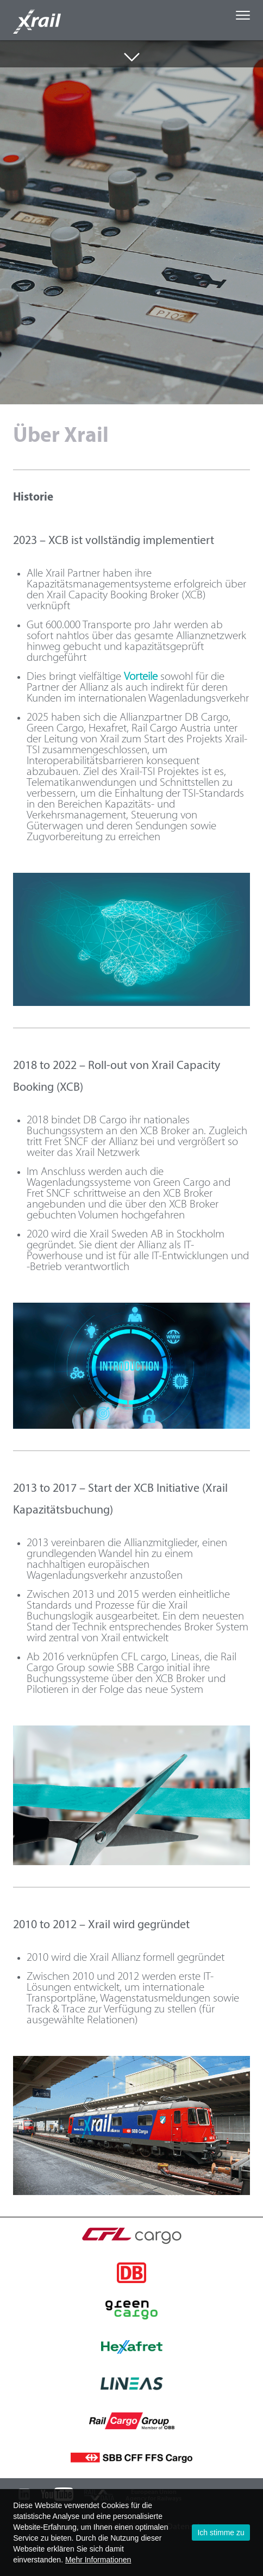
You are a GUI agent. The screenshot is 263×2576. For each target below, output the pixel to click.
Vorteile (141, 677)
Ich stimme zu (220, 2532)
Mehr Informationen (98, 2559)
